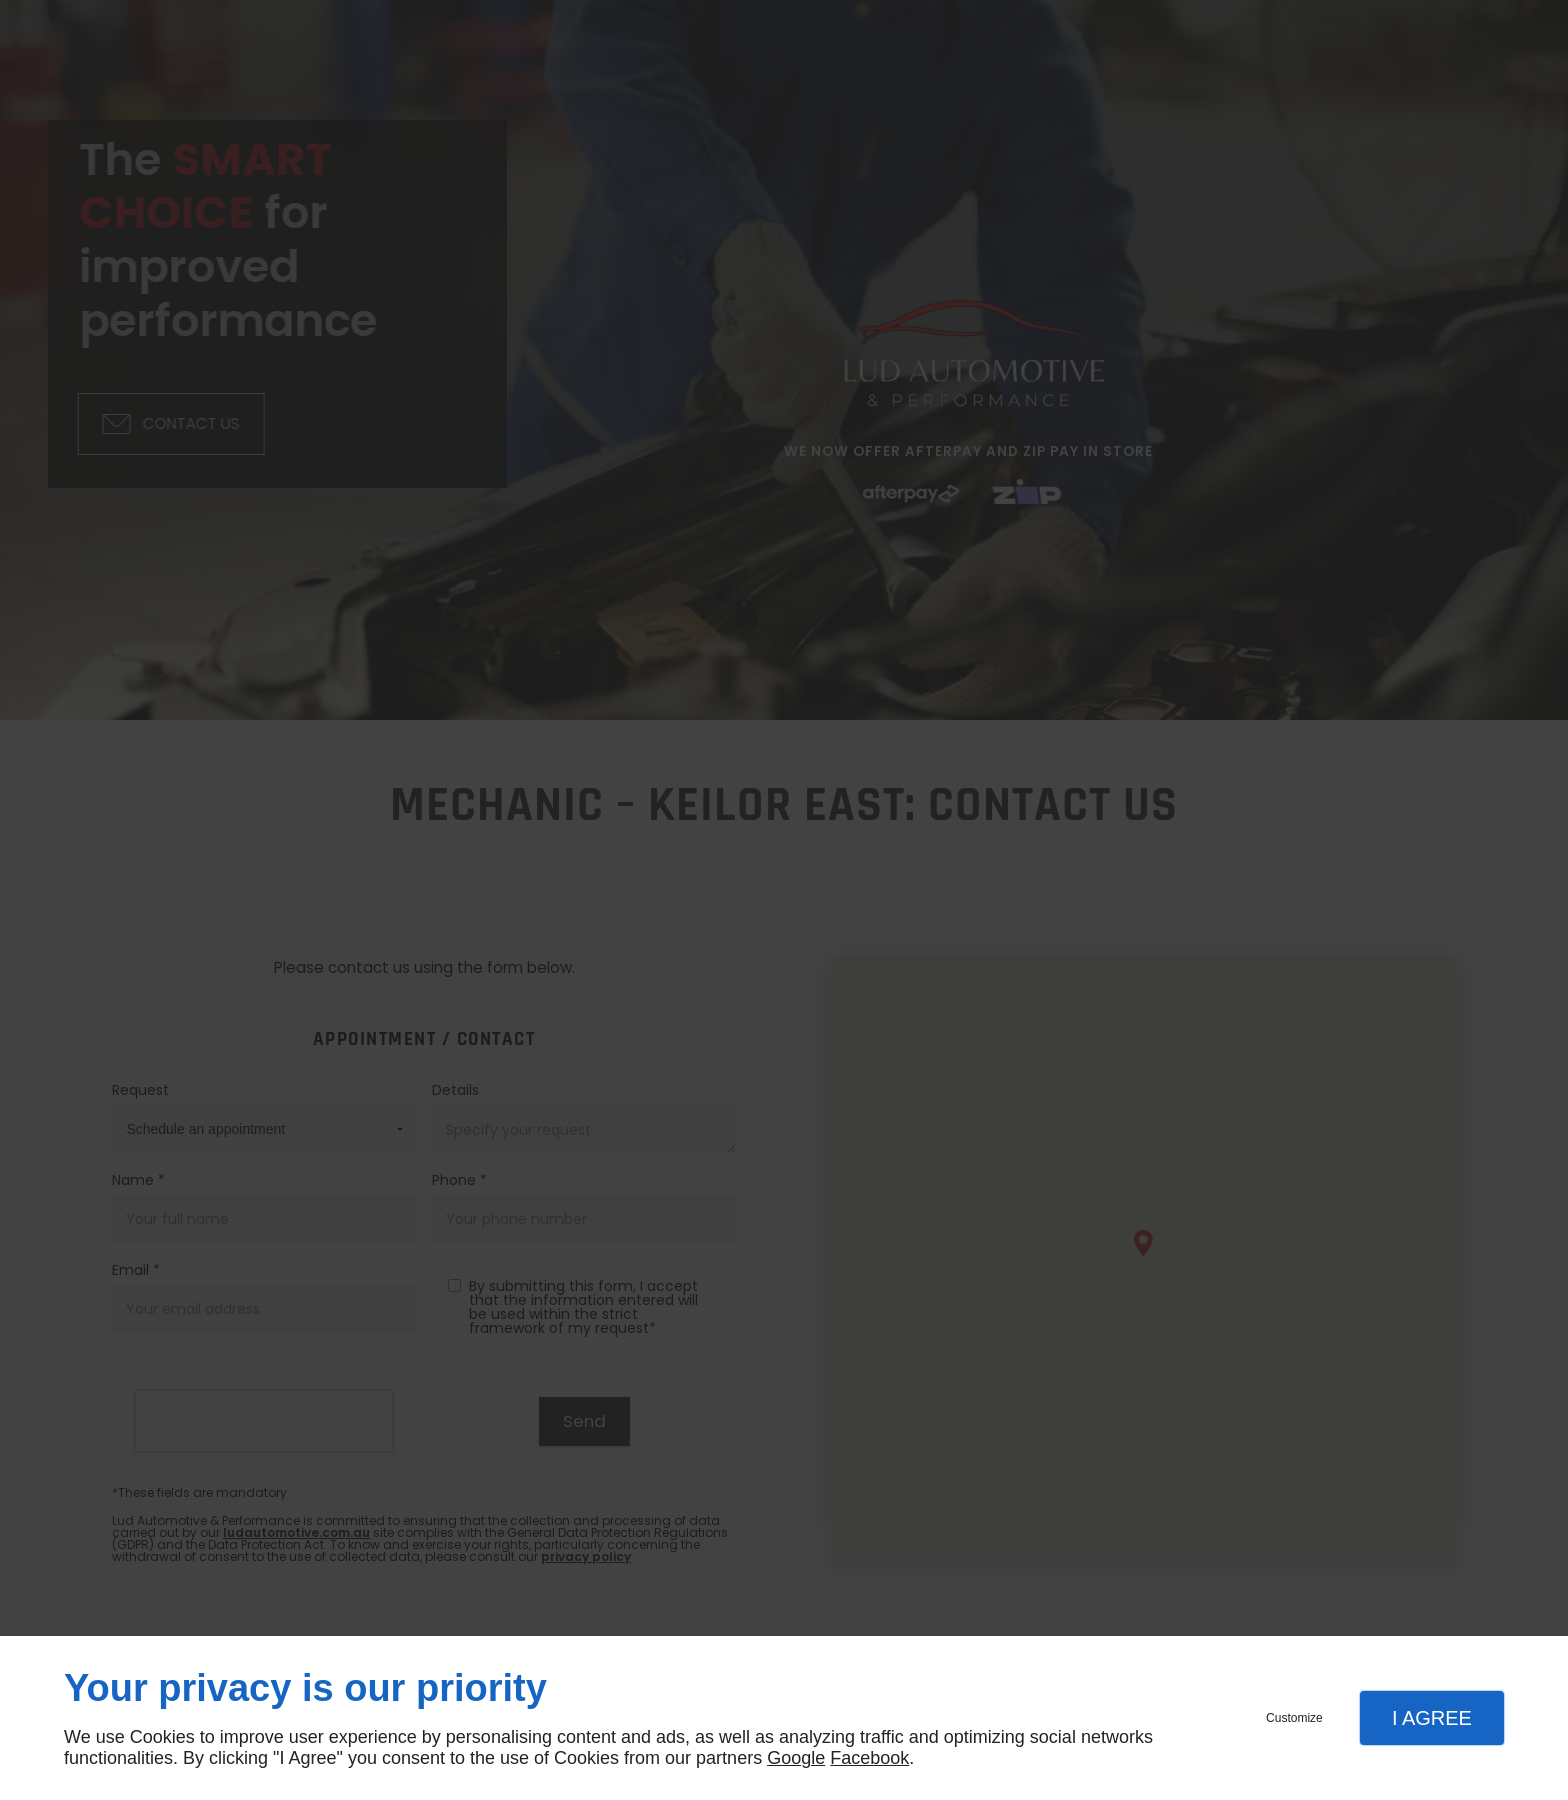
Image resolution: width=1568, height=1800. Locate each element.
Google (796, 1758)
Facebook (869, 1758)
